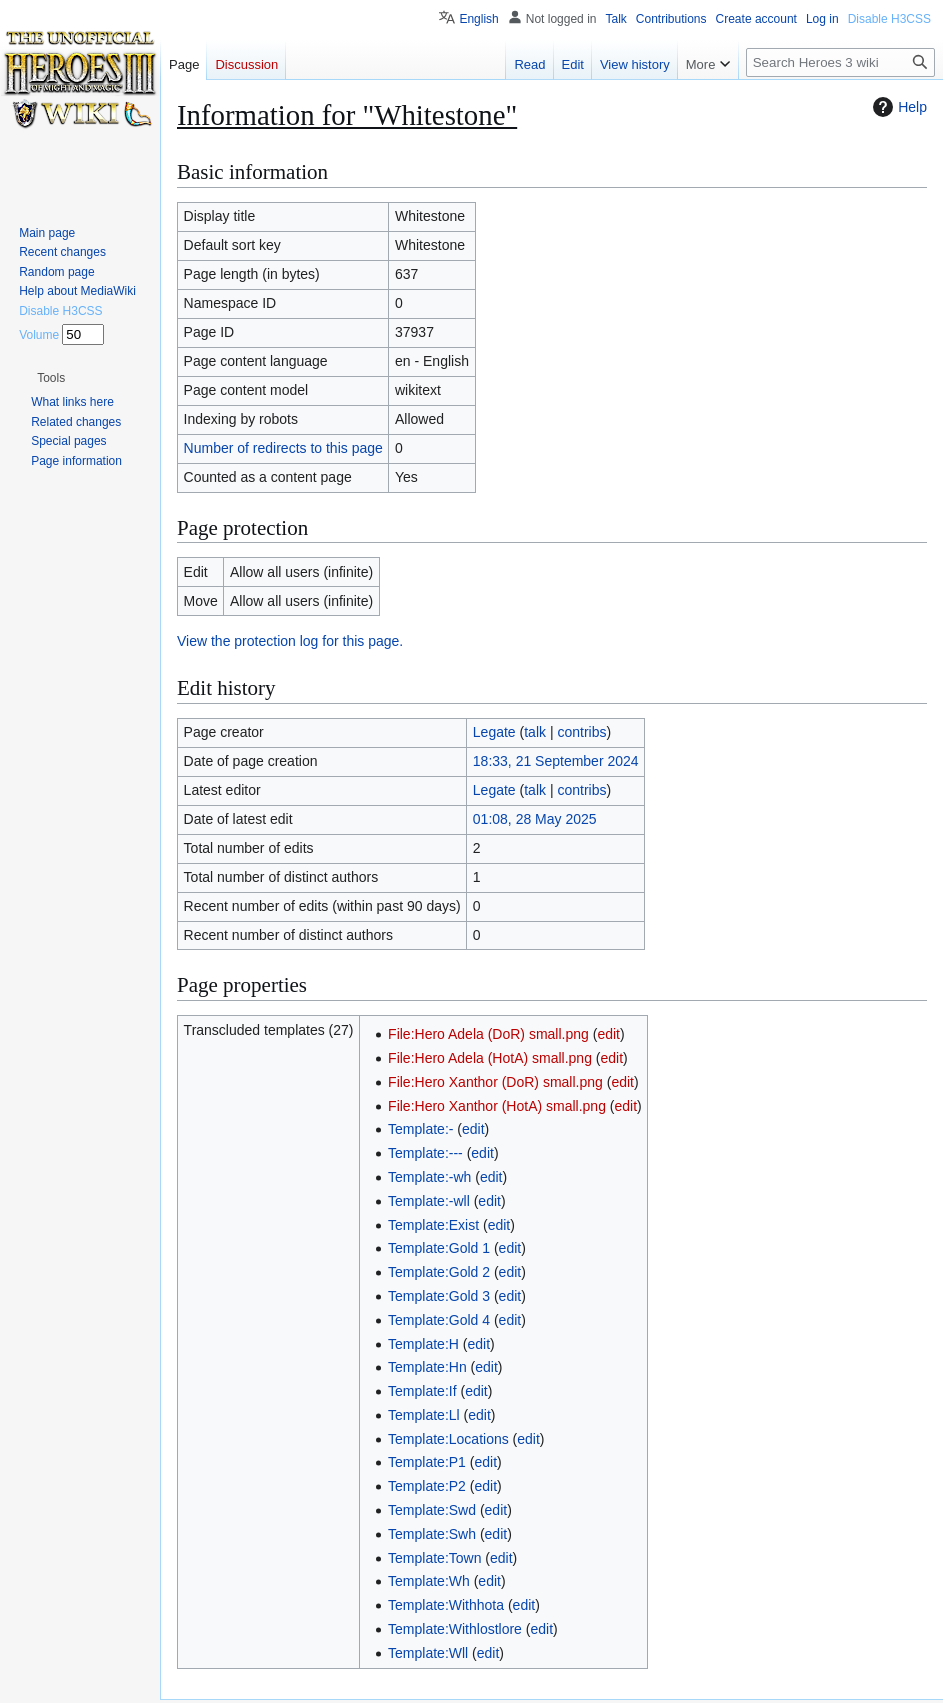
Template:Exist (433, 1225)
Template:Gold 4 (439, 1320)
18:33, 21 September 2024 (556, 761)
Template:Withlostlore (455, 1629)
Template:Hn (427, 1367)
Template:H (423, 1344)
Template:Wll (428, 1653)
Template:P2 (427, 1486)
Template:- (420, 1129)
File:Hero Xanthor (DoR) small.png (495, 1082)
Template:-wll (429, 1201)
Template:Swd (432, 1510)
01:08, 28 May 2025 (535, 819)
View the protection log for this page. (290, 641)
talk (535, 732)
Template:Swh (432, 1534)
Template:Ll (424, 1415)
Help (897, 107)
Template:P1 (427, 1462)
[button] (51, 378)
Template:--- (425, 1153)
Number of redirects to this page (283, 448)
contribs (581, 732)
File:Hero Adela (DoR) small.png (488, 1034)
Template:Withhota (446, 1605)
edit (608, 1034)
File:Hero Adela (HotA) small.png (490, 1058)
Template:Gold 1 (439, 1248)
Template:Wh (429, 1581)
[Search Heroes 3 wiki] (840, 62)
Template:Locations (448, 1439)
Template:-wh (429, 1177)
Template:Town (434, 1558)
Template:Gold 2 (439, 1272)
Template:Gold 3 (439, 1296)
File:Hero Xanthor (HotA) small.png (497, 1106)
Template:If (422, 1391)
